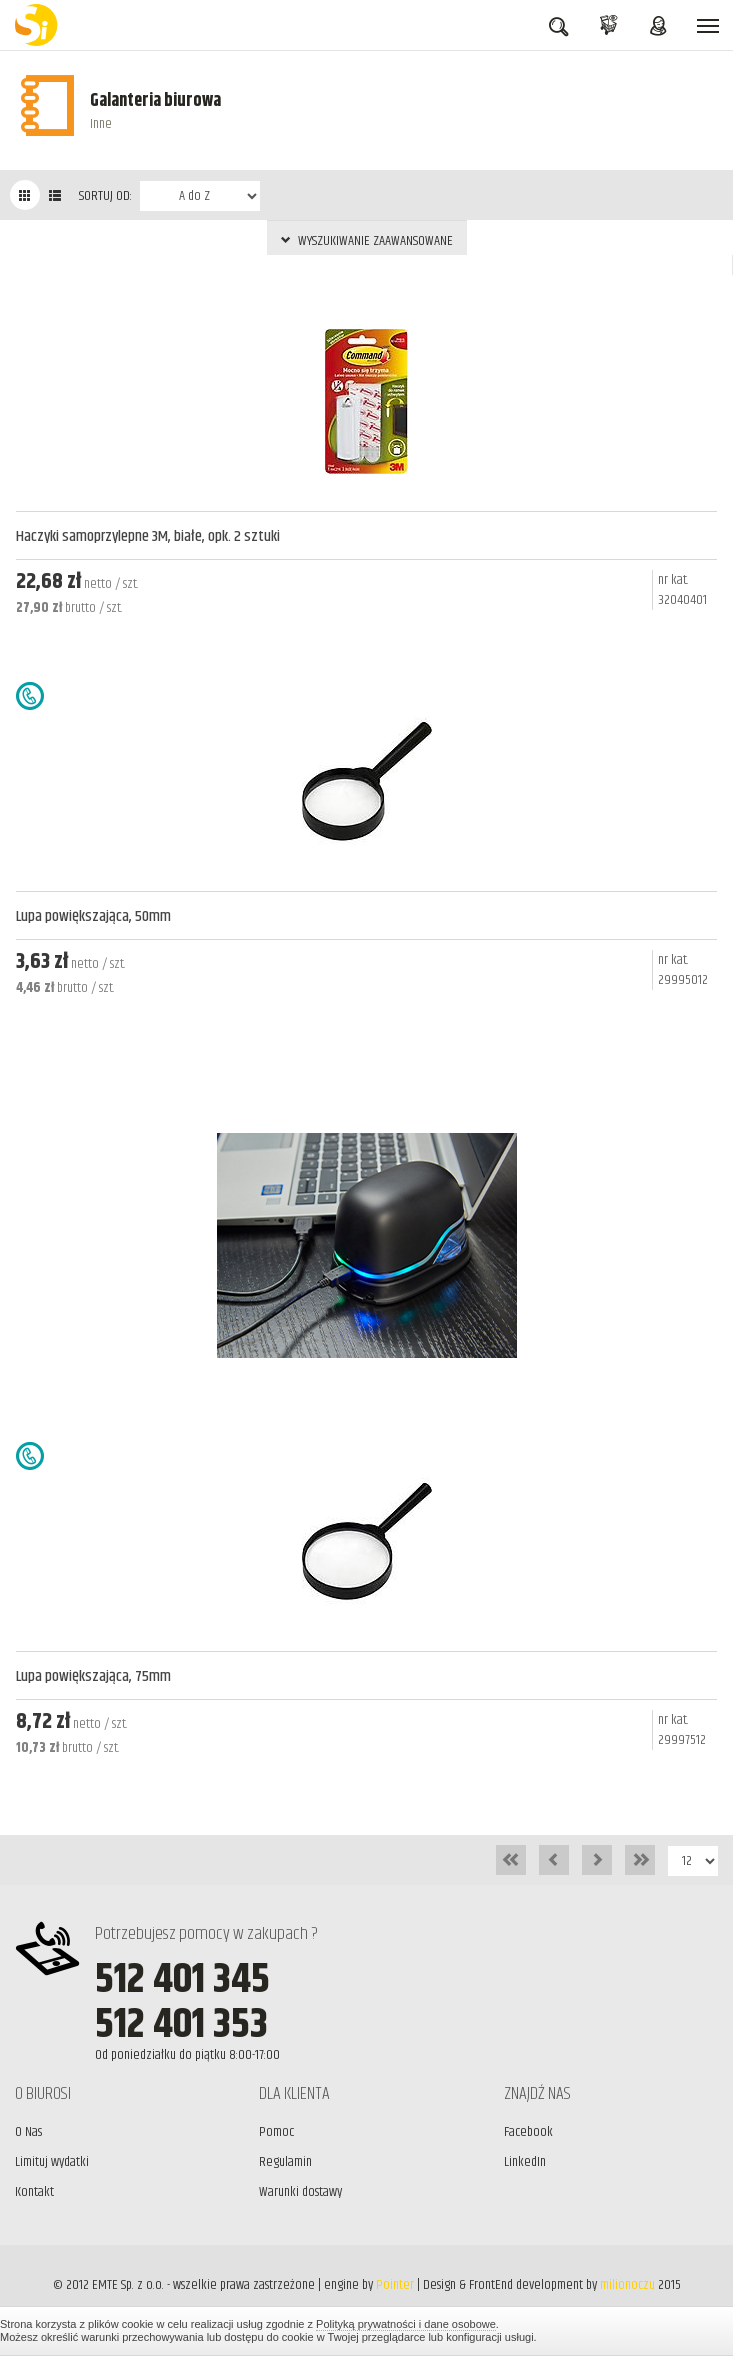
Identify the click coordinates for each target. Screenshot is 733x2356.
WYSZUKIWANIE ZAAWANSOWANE (367, 241)
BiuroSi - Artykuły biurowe (40, 25)
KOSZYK (608, 28)
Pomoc (276, 2132)
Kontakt (34, 2192)
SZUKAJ (558, 29)
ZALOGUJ (658, 28)
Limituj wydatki (52, 2162)
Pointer (395, 2285)
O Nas (28, 2132)
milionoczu (627, 2285)
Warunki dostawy (300, 2192)
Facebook (528, 2132)
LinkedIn (525, 2162)
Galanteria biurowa (155, 101)
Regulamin (285, 2162)
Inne (101, 124)
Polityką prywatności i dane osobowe (406, 2324)
